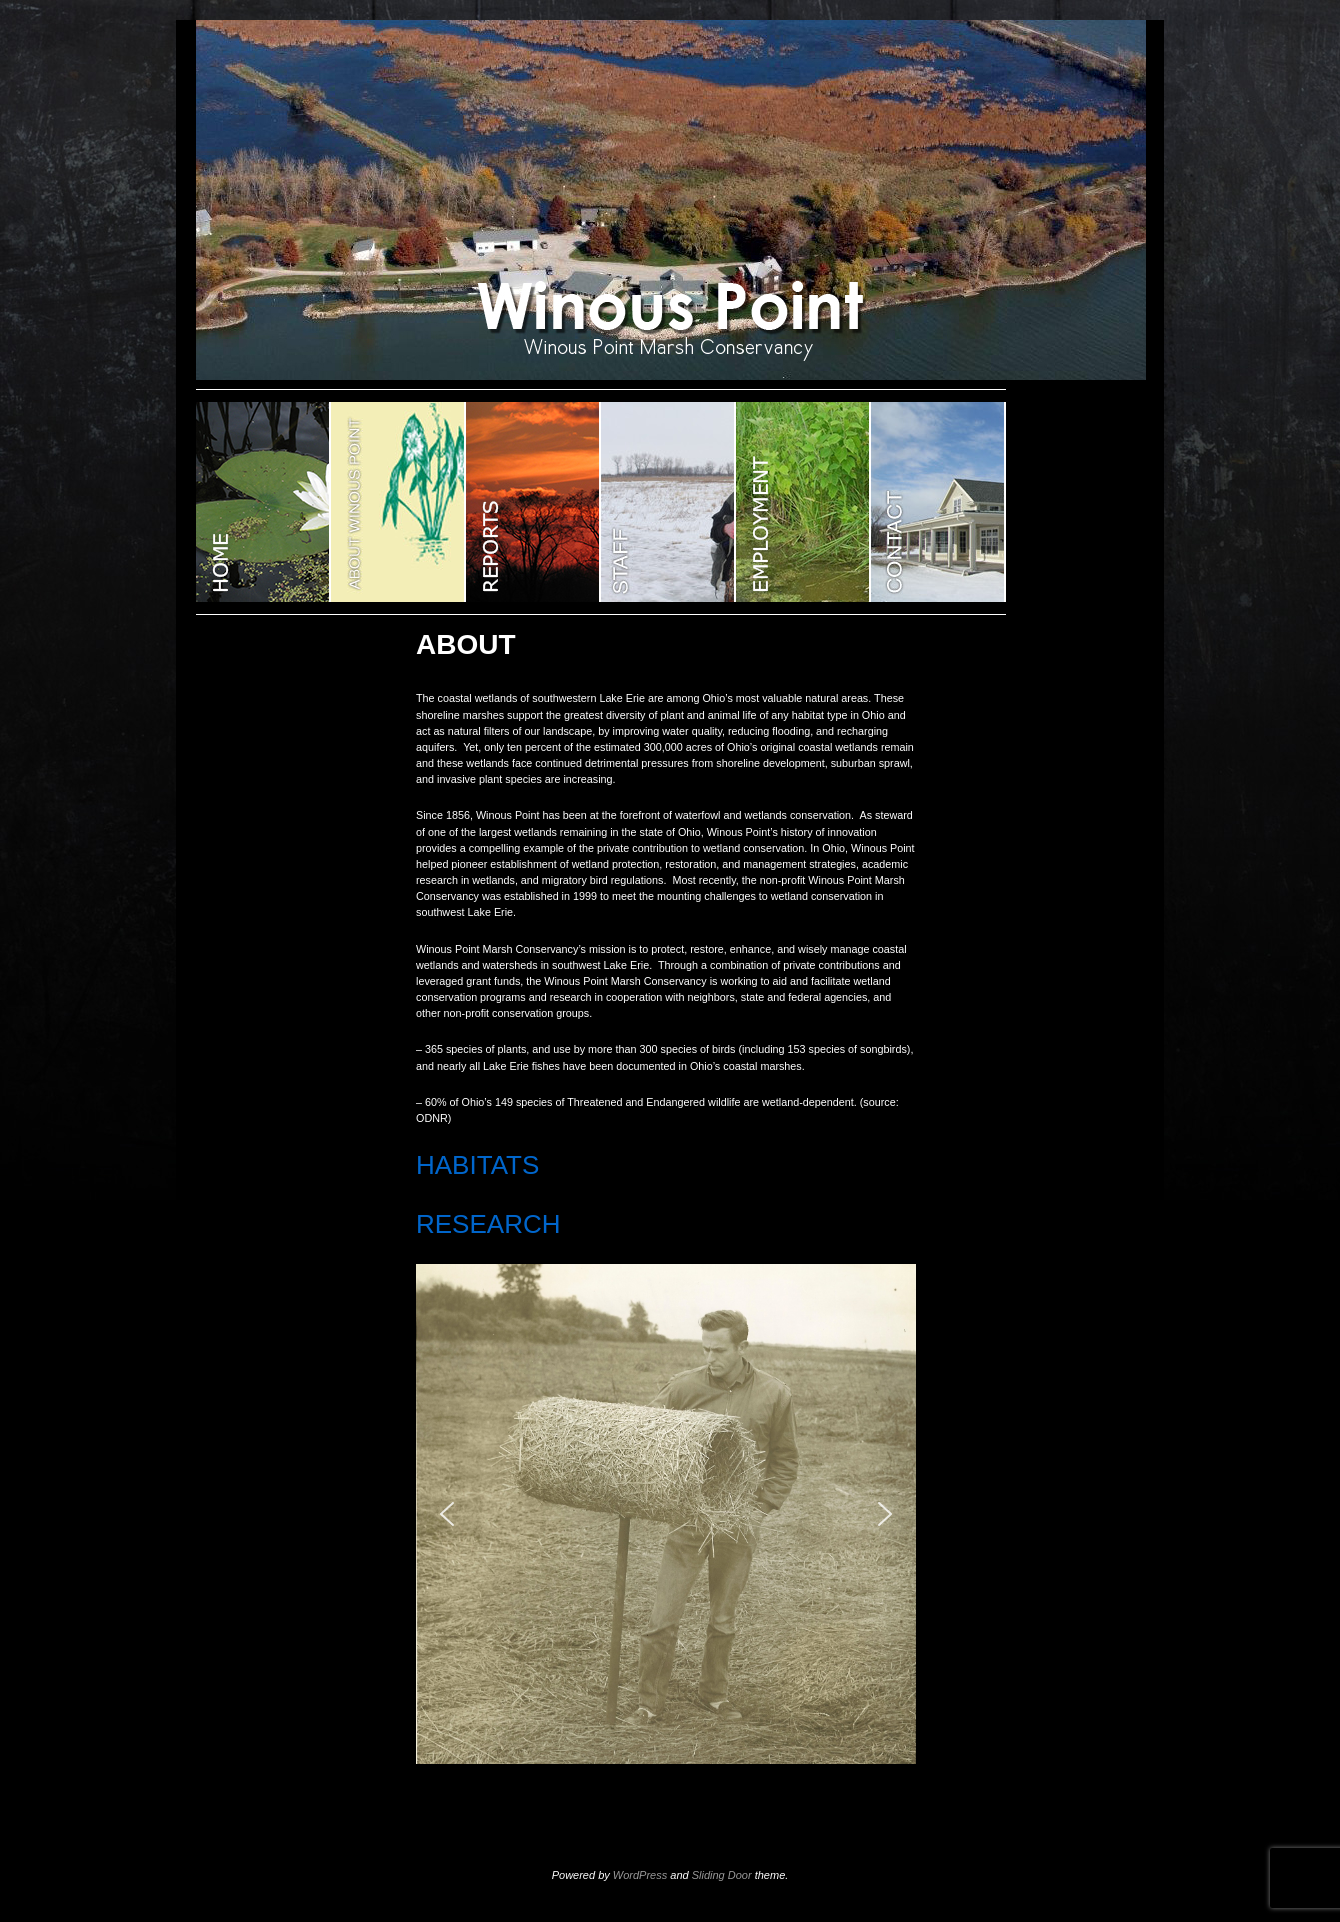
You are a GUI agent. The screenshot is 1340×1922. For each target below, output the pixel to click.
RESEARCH (488, 1224)
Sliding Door (722, 1875)
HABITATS (477, 1165)
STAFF (668, 502)
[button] (447, 1514)
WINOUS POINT (263, 502)
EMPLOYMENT (803, 502)
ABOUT (398, 502)
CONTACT (938, 502)
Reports (533, 502)
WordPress (640, 1875)
